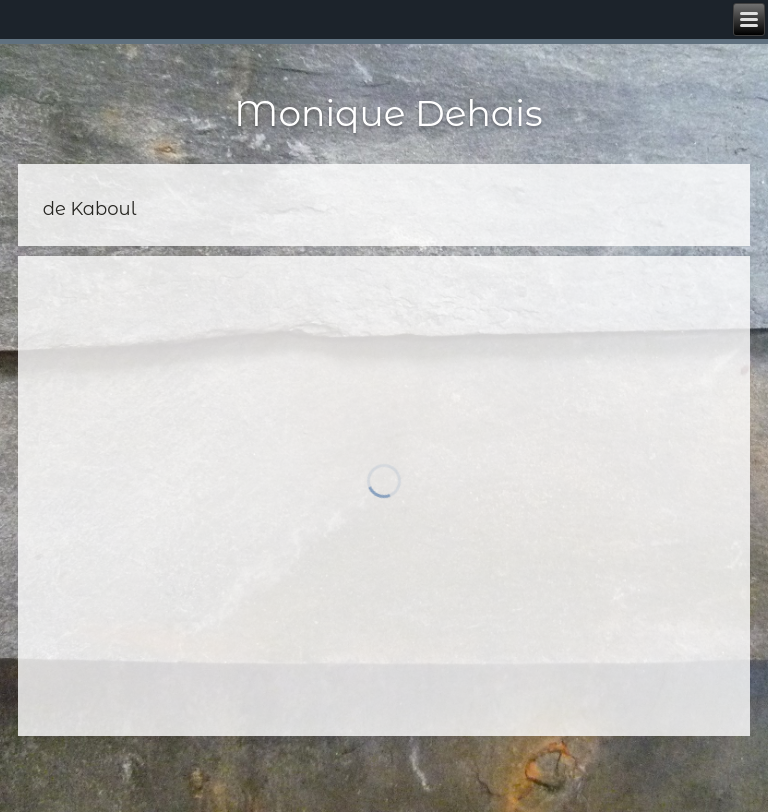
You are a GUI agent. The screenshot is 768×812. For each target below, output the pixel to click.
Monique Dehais (388, 113)
